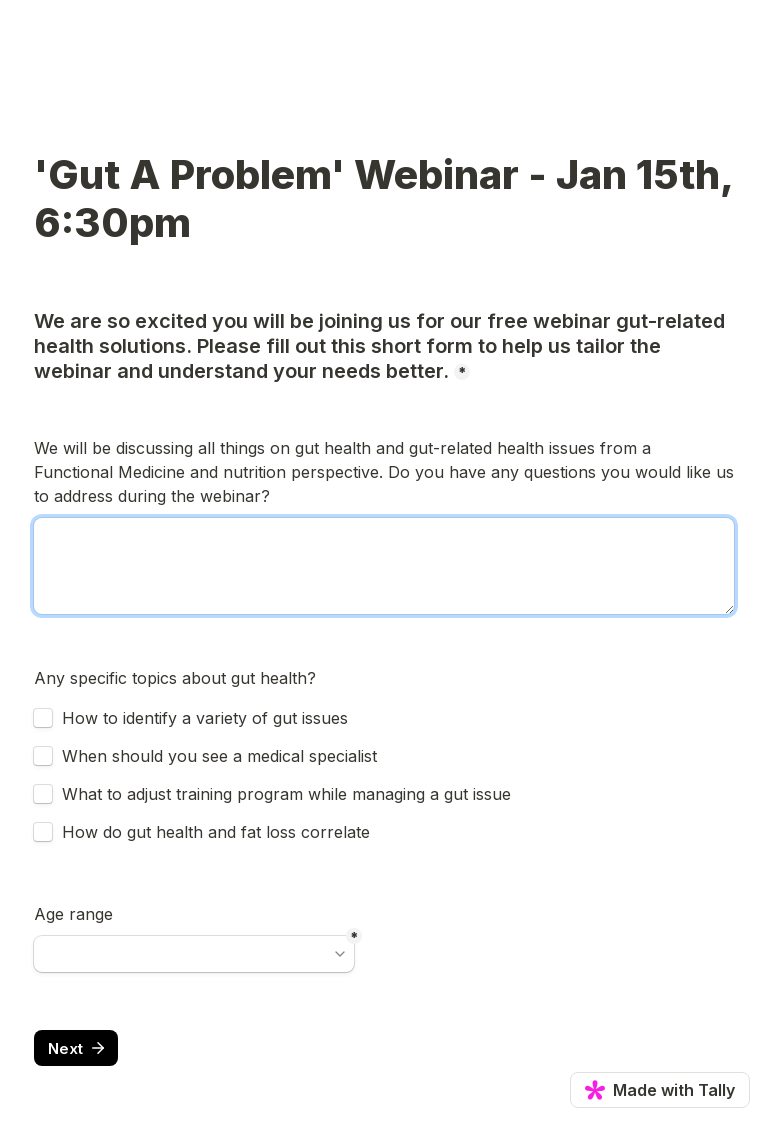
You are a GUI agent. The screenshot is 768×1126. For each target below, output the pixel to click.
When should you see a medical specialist (219, 756)
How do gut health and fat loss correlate (216, 832)
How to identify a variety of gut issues (205, 718)
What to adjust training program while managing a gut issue (286, 794)
